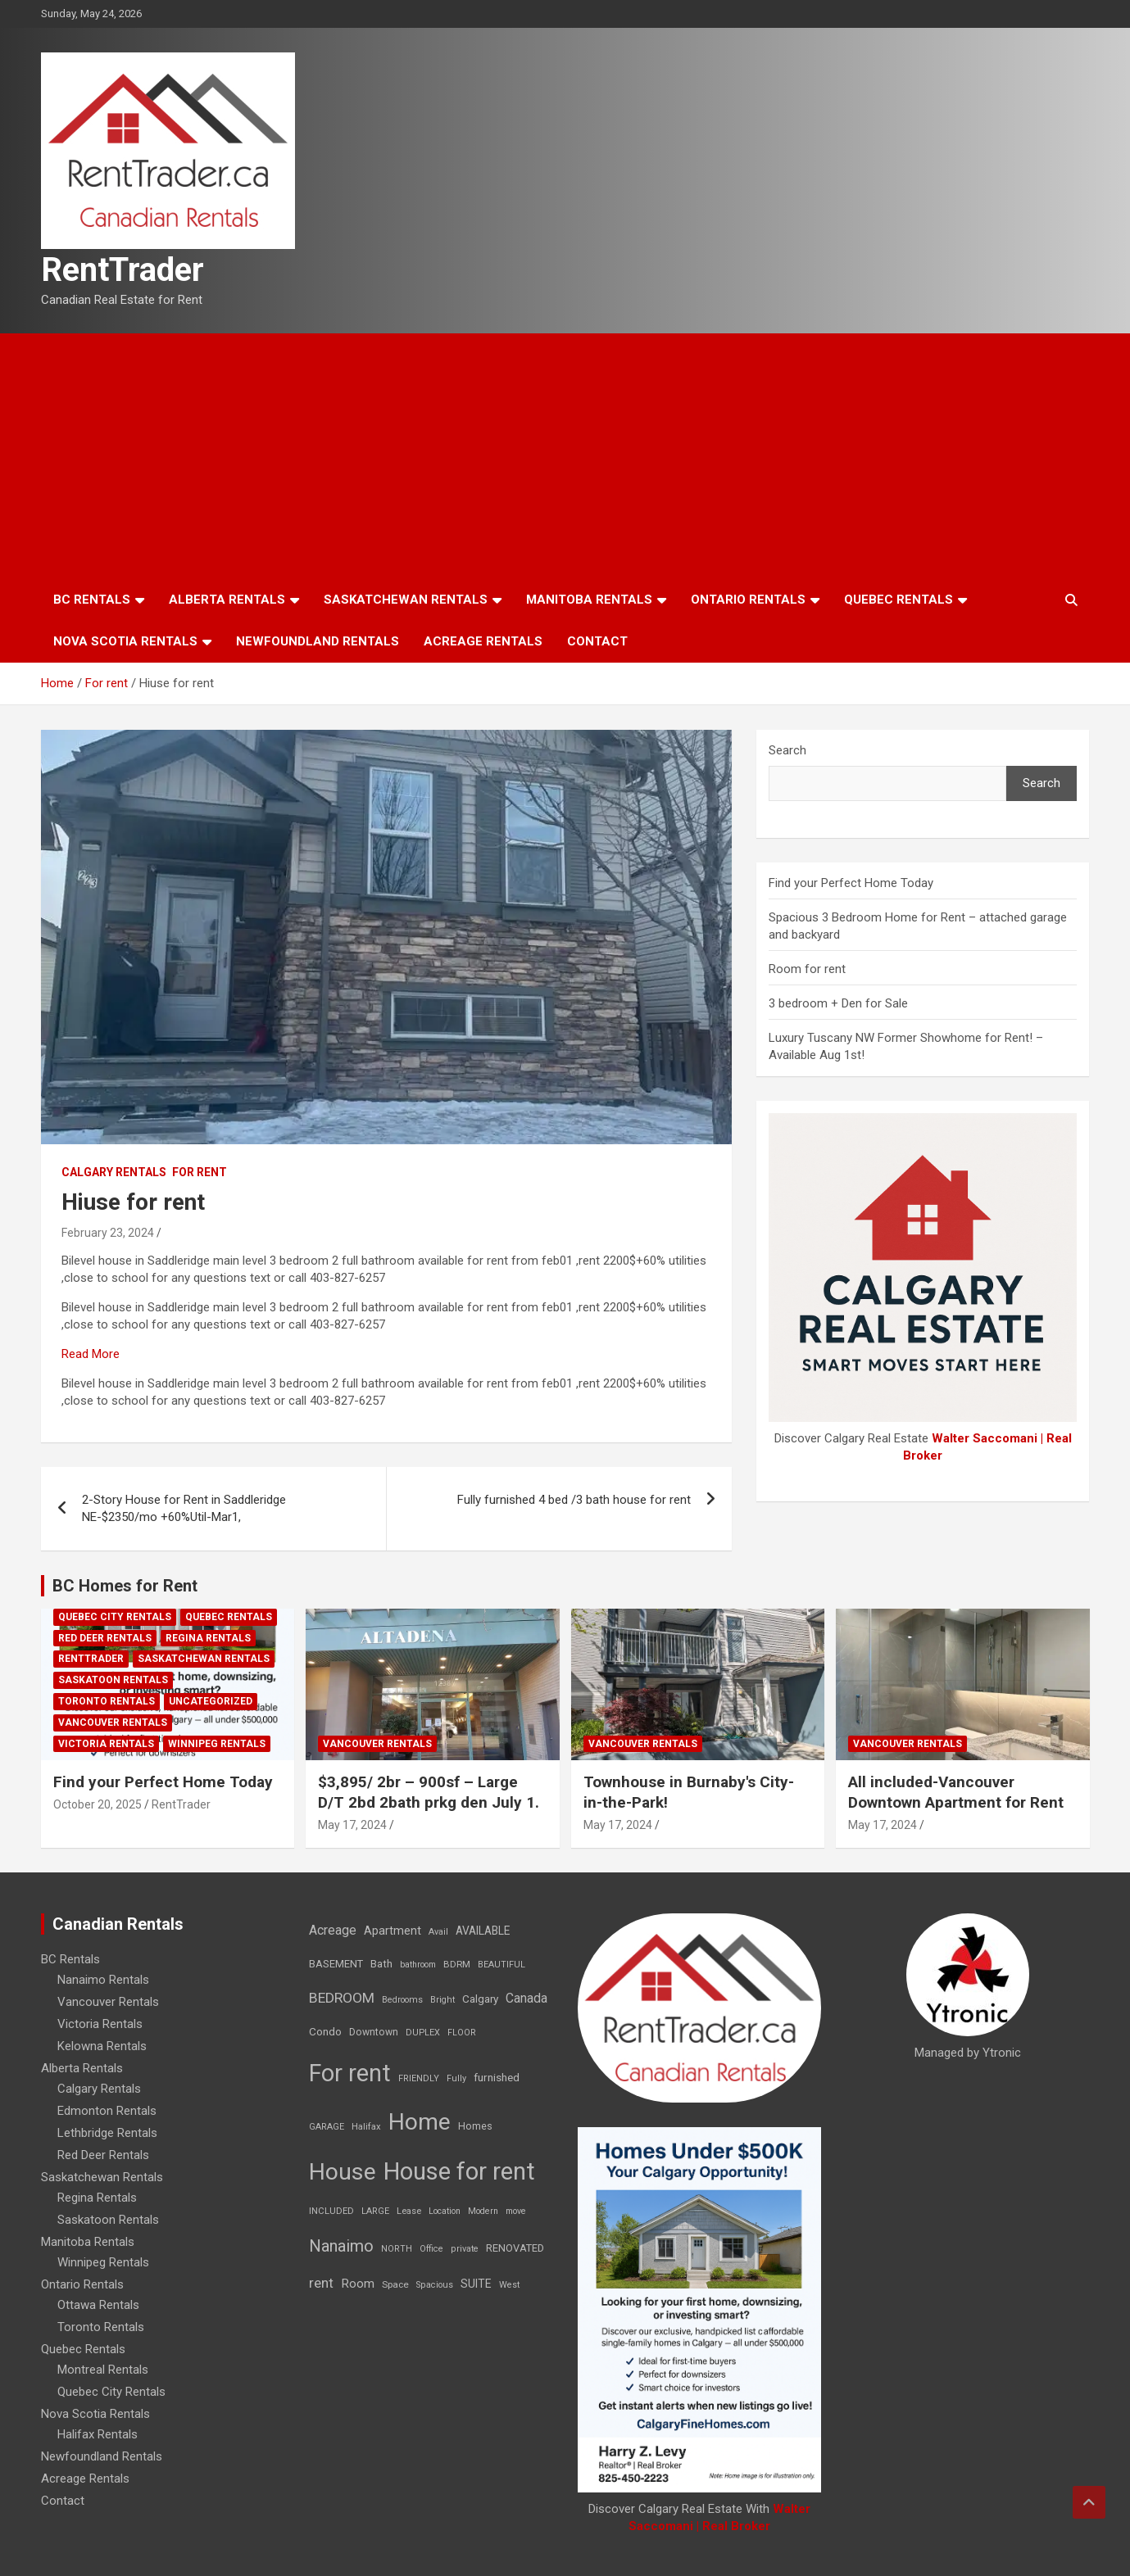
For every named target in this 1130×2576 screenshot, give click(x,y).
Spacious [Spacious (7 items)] (434, 2284)
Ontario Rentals (748, 599)
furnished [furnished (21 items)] (497, 2077)
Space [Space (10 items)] (395, 2284)
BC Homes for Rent (124, 1586)
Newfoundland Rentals (317, 641)
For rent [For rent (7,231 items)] (350, 2073)
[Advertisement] (565, 456)
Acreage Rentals (483, 641)
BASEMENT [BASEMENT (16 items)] (336, 1964)
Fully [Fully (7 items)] (456, 2078)
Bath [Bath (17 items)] (381, 1964)
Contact (597, 641)
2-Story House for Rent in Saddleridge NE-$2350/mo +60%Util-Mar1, (184, 1508)
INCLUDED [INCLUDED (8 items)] (331, 2211)
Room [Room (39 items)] (357, 2283)
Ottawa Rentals (98, 2305)
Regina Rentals (208, 1638)
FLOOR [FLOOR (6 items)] (461, 2032)
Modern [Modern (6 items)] (483, 2211)
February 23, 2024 (107, 1232)
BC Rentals (91, 599)
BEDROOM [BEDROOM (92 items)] (341, 1998)
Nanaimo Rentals (103, 1979)
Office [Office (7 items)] (431, 2248)
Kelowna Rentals (102, 2046)
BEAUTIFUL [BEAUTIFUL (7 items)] (501, 1964)
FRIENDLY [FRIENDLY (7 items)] (418, 2078)
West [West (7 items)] (509, 2284)
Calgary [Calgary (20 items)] (480, 1998)
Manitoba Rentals (589, 599)
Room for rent (807, 969)
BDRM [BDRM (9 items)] (456, 1964)
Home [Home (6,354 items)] (419, 2121)
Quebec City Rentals (114, 1617)
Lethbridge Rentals (107, 2133)
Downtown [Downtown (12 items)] (373, 2032)
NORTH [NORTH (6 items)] (396, 2248)
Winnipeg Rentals (216, 1744)
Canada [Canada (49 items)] (526, 1998)
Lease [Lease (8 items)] (409, 2211)
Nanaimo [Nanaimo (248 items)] (341, 2246)
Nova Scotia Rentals (125, 641)
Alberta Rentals (227, 599)
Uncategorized (210, 1701)
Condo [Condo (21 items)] (325, 2031)
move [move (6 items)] (516, 2211)
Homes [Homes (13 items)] (475, 2126)
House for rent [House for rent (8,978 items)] (459, 2171)
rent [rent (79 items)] (321, 2283)
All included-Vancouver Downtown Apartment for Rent (956, 1792)
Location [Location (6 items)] (445, 2211)
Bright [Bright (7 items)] (442, 1999)
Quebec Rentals (898, 599)
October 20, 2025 (97, 1804)
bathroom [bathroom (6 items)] (418, 1964)
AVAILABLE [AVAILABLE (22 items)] (483, 1930)
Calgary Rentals (113, 1172)
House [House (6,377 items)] (342, 2171)
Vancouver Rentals (112, 1722)
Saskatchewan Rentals (406, 599)
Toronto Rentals (106, 1701)
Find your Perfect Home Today (851, 883)
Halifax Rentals (97, 2434)
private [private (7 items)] (465, 2248)
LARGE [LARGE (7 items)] (375, 2211)
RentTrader (122, 270)
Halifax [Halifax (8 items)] (366, 2126)
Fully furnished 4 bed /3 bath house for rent (574, 1499)
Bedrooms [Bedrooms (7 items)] (402, 1999)
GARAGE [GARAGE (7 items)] (326, 2126)
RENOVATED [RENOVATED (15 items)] (515, 2248)
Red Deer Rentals (105, 1638)
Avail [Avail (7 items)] (438, 1931)
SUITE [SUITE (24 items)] (476, 2283)
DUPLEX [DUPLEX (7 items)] (423, 2032)
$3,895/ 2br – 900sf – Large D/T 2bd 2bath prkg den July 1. (428, 1792)
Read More (90, 1354)
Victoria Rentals (106, 1744)
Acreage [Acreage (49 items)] (332, 1930)
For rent (199, 1172)
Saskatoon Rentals (113, 1680)
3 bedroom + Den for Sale (838, 1003)
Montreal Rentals (102, 2369)
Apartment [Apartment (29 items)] (392, 1931)
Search (787, 750)
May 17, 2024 (352, 1824)
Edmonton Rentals (107, 2110)
